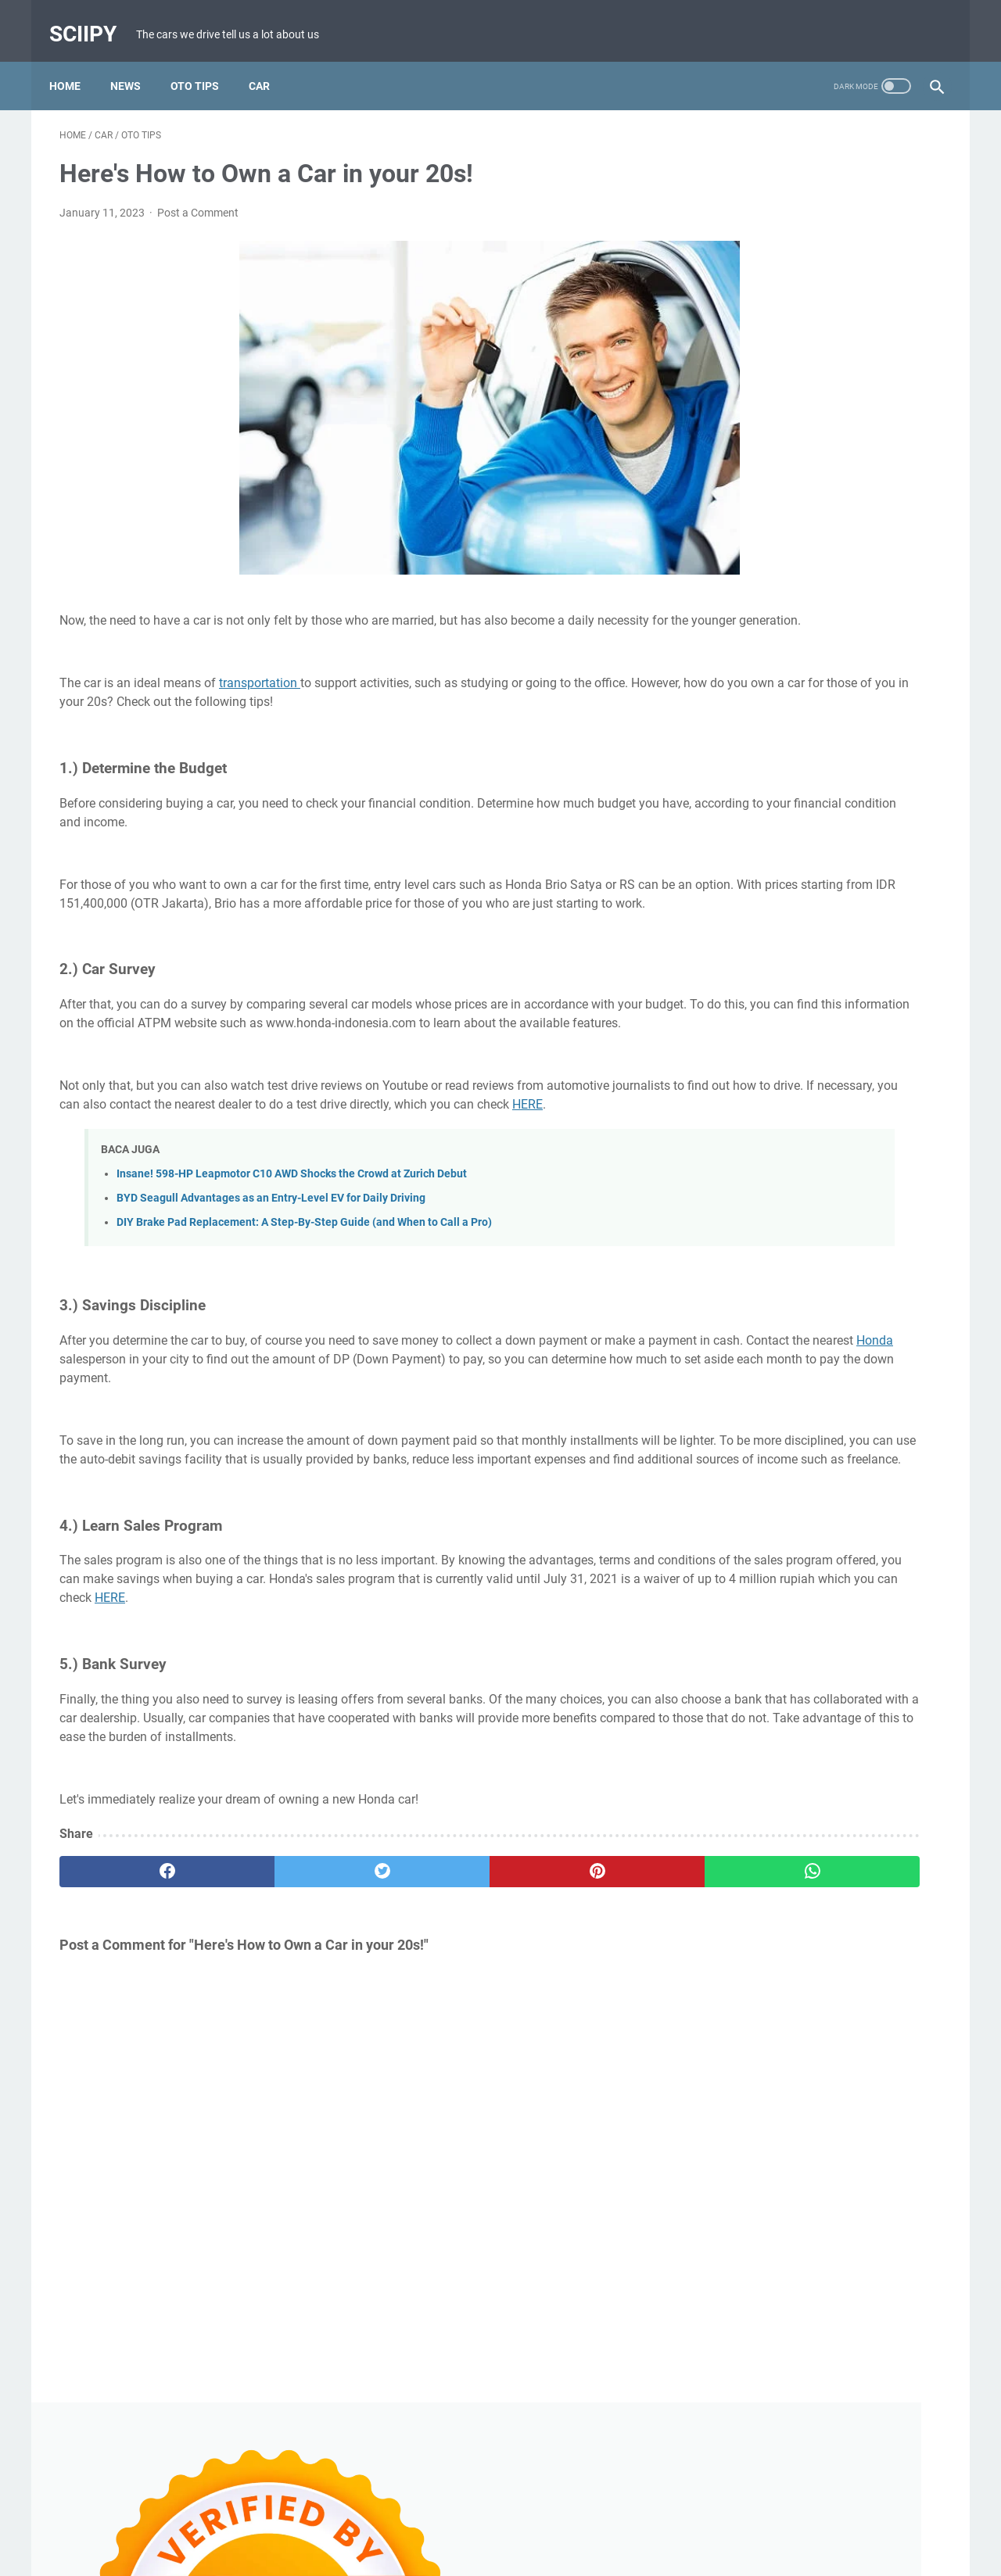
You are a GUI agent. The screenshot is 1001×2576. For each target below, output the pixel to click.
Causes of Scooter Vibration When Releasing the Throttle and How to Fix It (824, 526)
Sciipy (93, 18)
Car (269, 62)
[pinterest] (429, 1988)
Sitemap (632, 2519)
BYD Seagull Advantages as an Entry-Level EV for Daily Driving (271, 1259)
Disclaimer (489, 2519)
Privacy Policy (563, 2519)
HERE (237, 1165)
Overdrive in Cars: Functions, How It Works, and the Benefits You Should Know (819, 1070)
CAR (725, 1521)
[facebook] (133, 1988)
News (135, 62)
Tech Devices (897, 1521)
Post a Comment (198, 198)
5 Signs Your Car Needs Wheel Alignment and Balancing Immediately (804, 1370)
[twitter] (281, 1988)
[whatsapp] (577, 1988)
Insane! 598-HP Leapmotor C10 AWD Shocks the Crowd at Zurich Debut (292, 1234)
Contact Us (421, 2519)
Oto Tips (205, 62)
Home (75, 62)
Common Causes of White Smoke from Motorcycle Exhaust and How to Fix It (822, 957)
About (364, 2519)
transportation (259, 687)
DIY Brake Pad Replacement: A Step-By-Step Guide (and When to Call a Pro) (304, 1283)
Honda (287, 1419)
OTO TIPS (824, 1521)
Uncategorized (750, 1550)
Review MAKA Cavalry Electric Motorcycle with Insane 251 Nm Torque (807, 845)
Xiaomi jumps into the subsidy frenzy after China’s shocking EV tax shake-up (822, 732)
